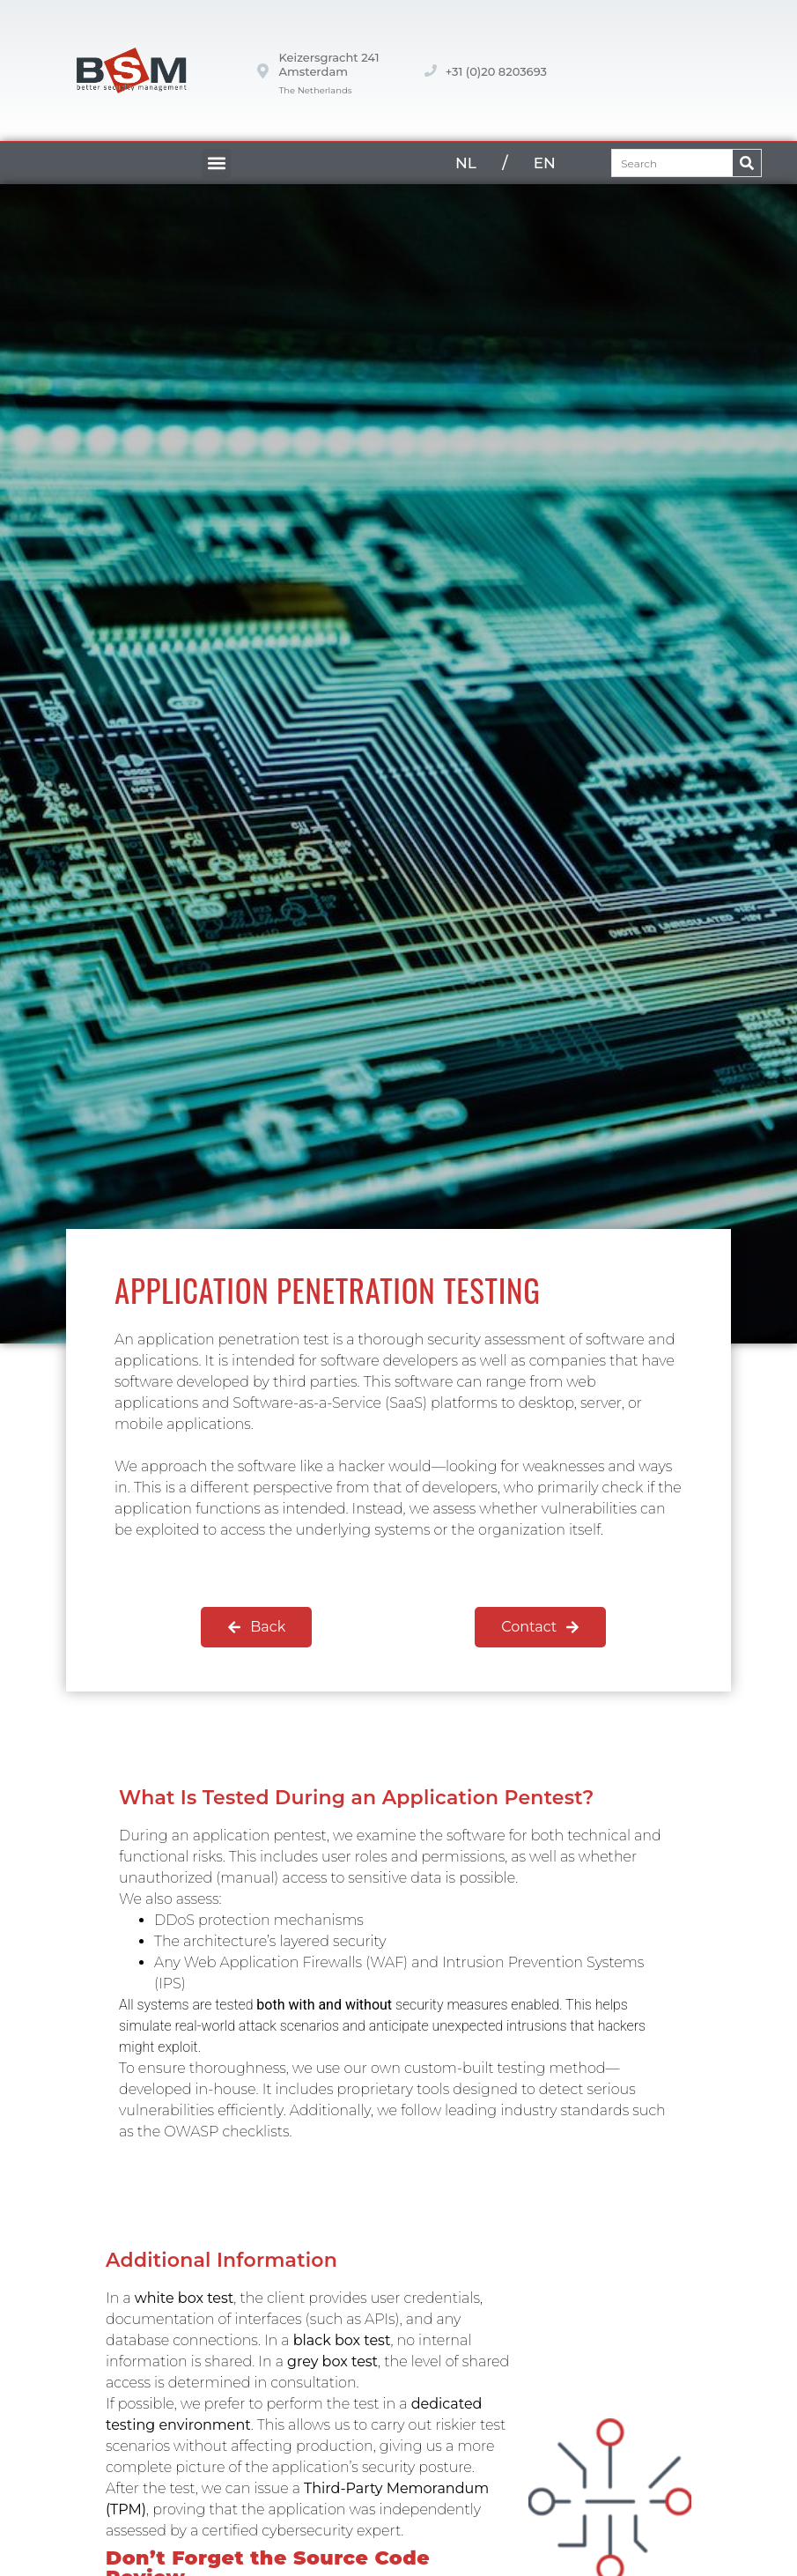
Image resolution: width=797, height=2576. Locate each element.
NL (465, 163)
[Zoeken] (747, 163)
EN (545, 163)
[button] (216, 163)
